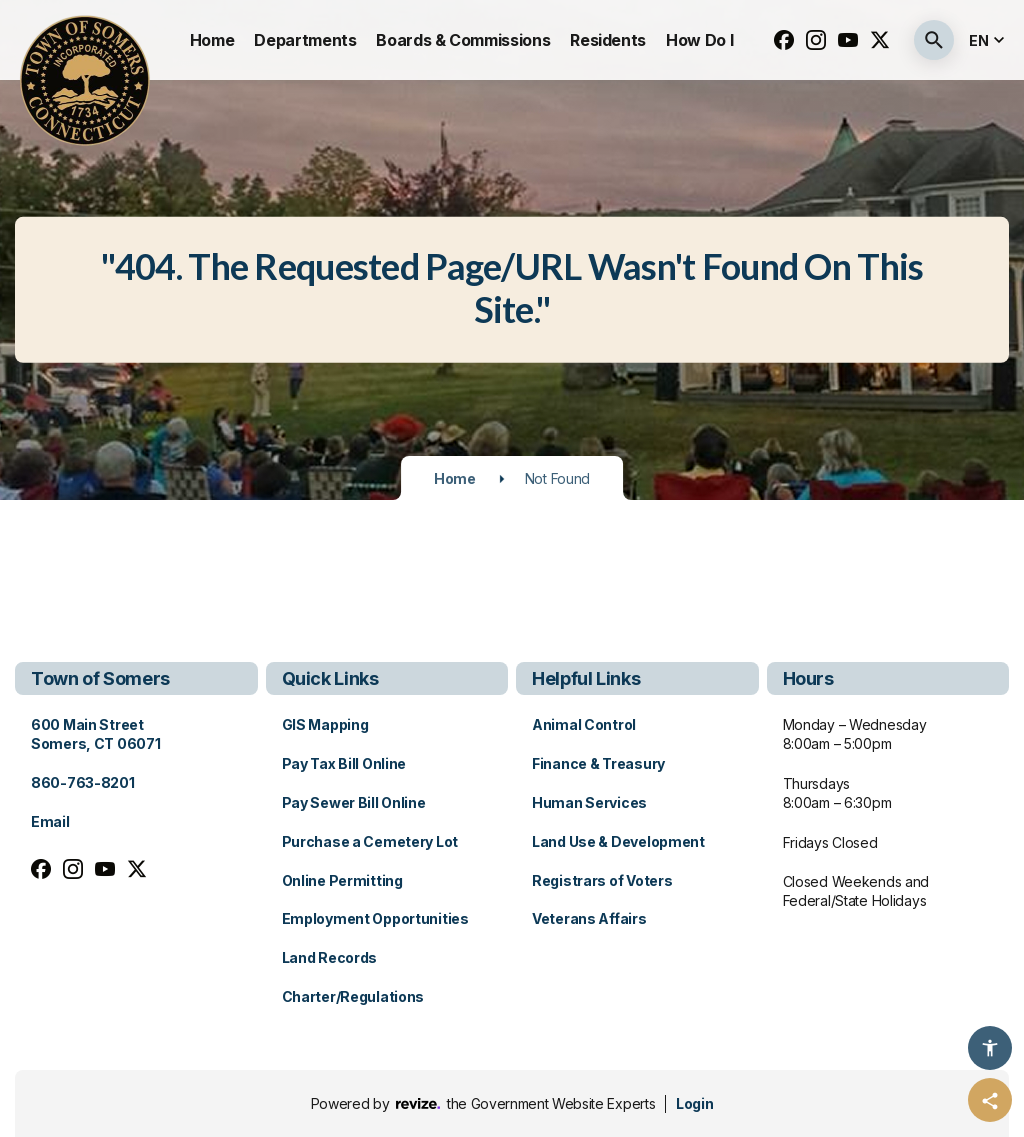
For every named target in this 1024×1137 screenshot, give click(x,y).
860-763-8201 (83, 782)
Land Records (330, 957)
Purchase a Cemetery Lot (370, 841)
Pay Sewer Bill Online (354, 802)
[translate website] (989, 40)
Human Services (589, 802)
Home (212, 40)
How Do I (699, 40)
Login (694, 1103)
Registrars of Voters (602, 880)
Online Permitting (342, 880)
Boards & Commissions (463, 40)
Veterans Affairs (589, 918)
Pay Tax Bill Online (344, 763)
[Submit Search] (934, 40)
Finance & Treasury (598, 763)
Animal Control (584, 724)
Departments (305, 40)
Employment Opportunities (375, 918)
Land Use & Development (618, 841)
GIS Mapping (325, 724)
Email (50, 821)
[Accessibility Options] (990, 1048)
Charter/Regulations (353, 996)
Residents (608, 40)
